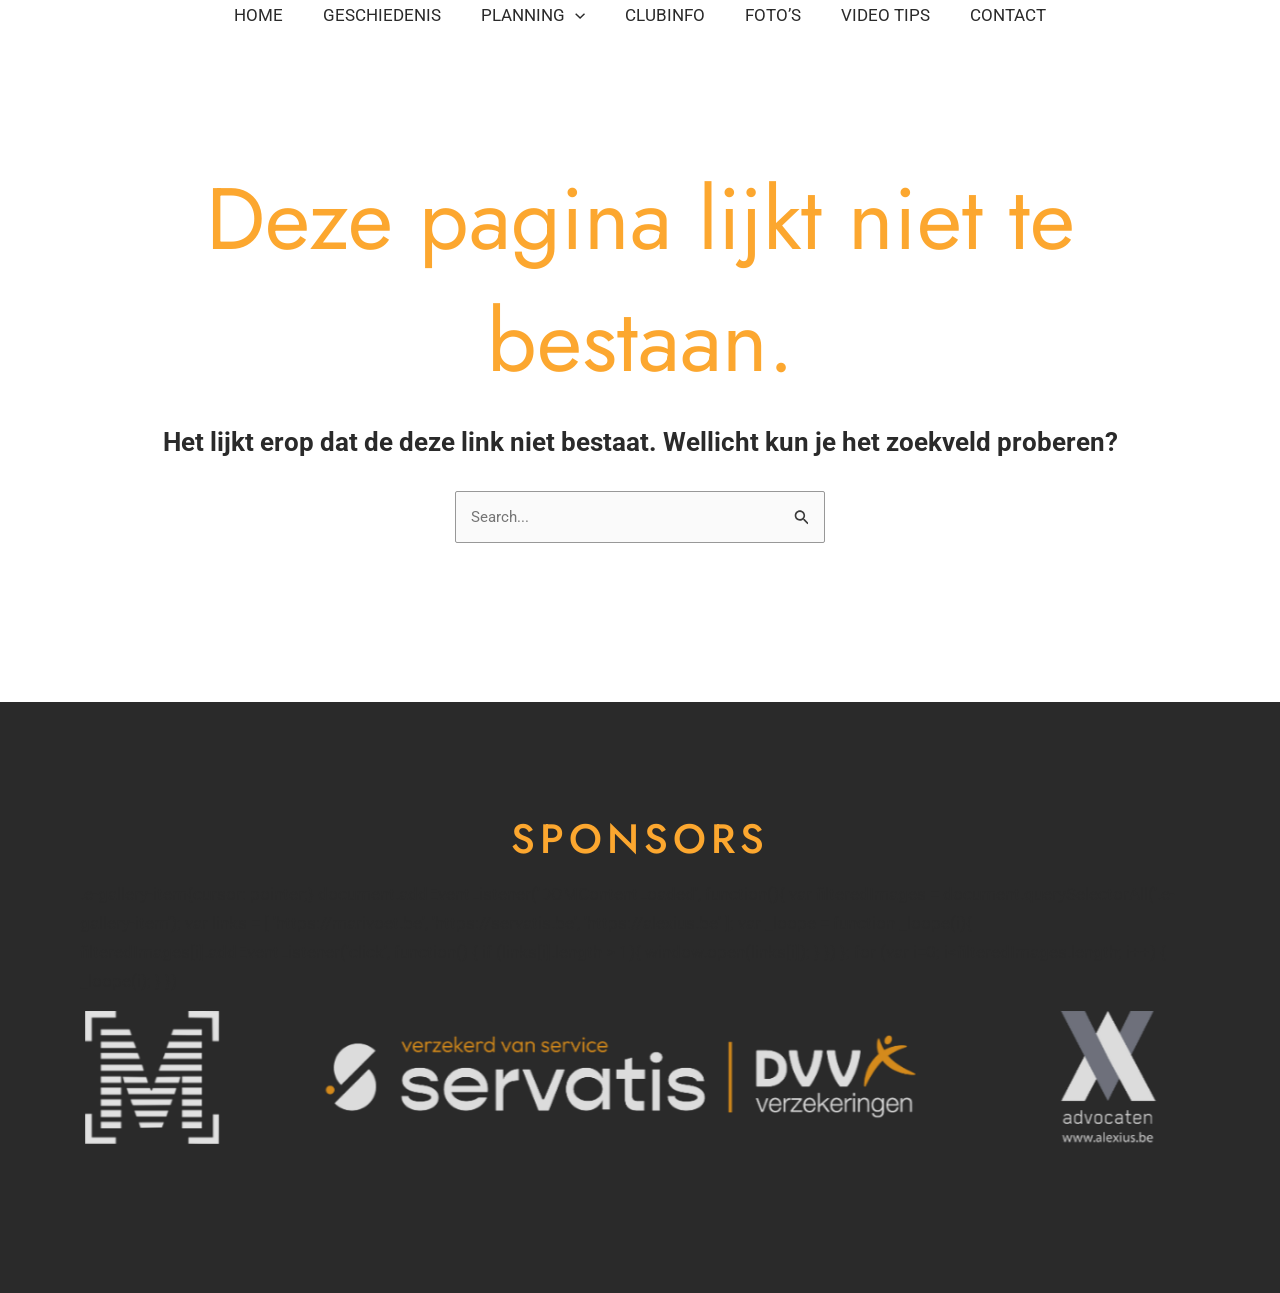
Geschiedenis (293, 25)
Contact (123, 75)
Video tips (1036, 25)
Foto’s (864, 25)
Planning (504, 25)
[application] (546, 25)
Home (109, 25)
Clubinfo (696, 25)
